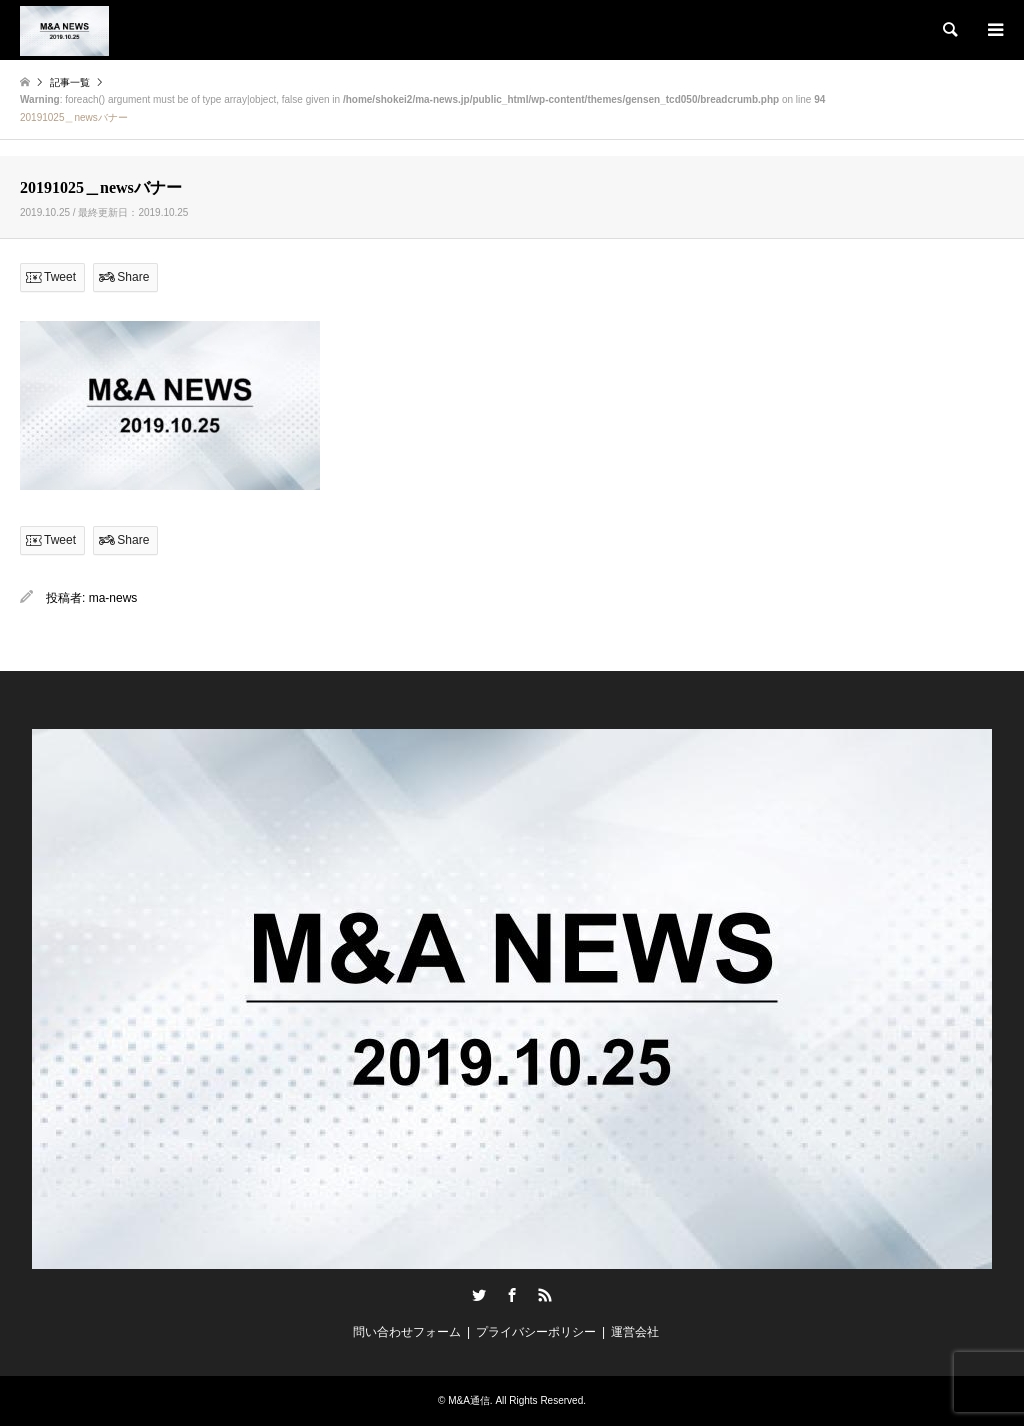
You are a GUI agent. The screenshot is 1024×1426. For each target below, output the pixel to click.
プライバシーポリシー (536, 1332)
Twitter (479, 1295)
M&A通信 (469, 1400)
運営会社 (635, 1332)
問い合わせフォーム (407, 1332)
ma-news (113, 598)
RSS (545, 1295)
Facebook (512, 1295)
